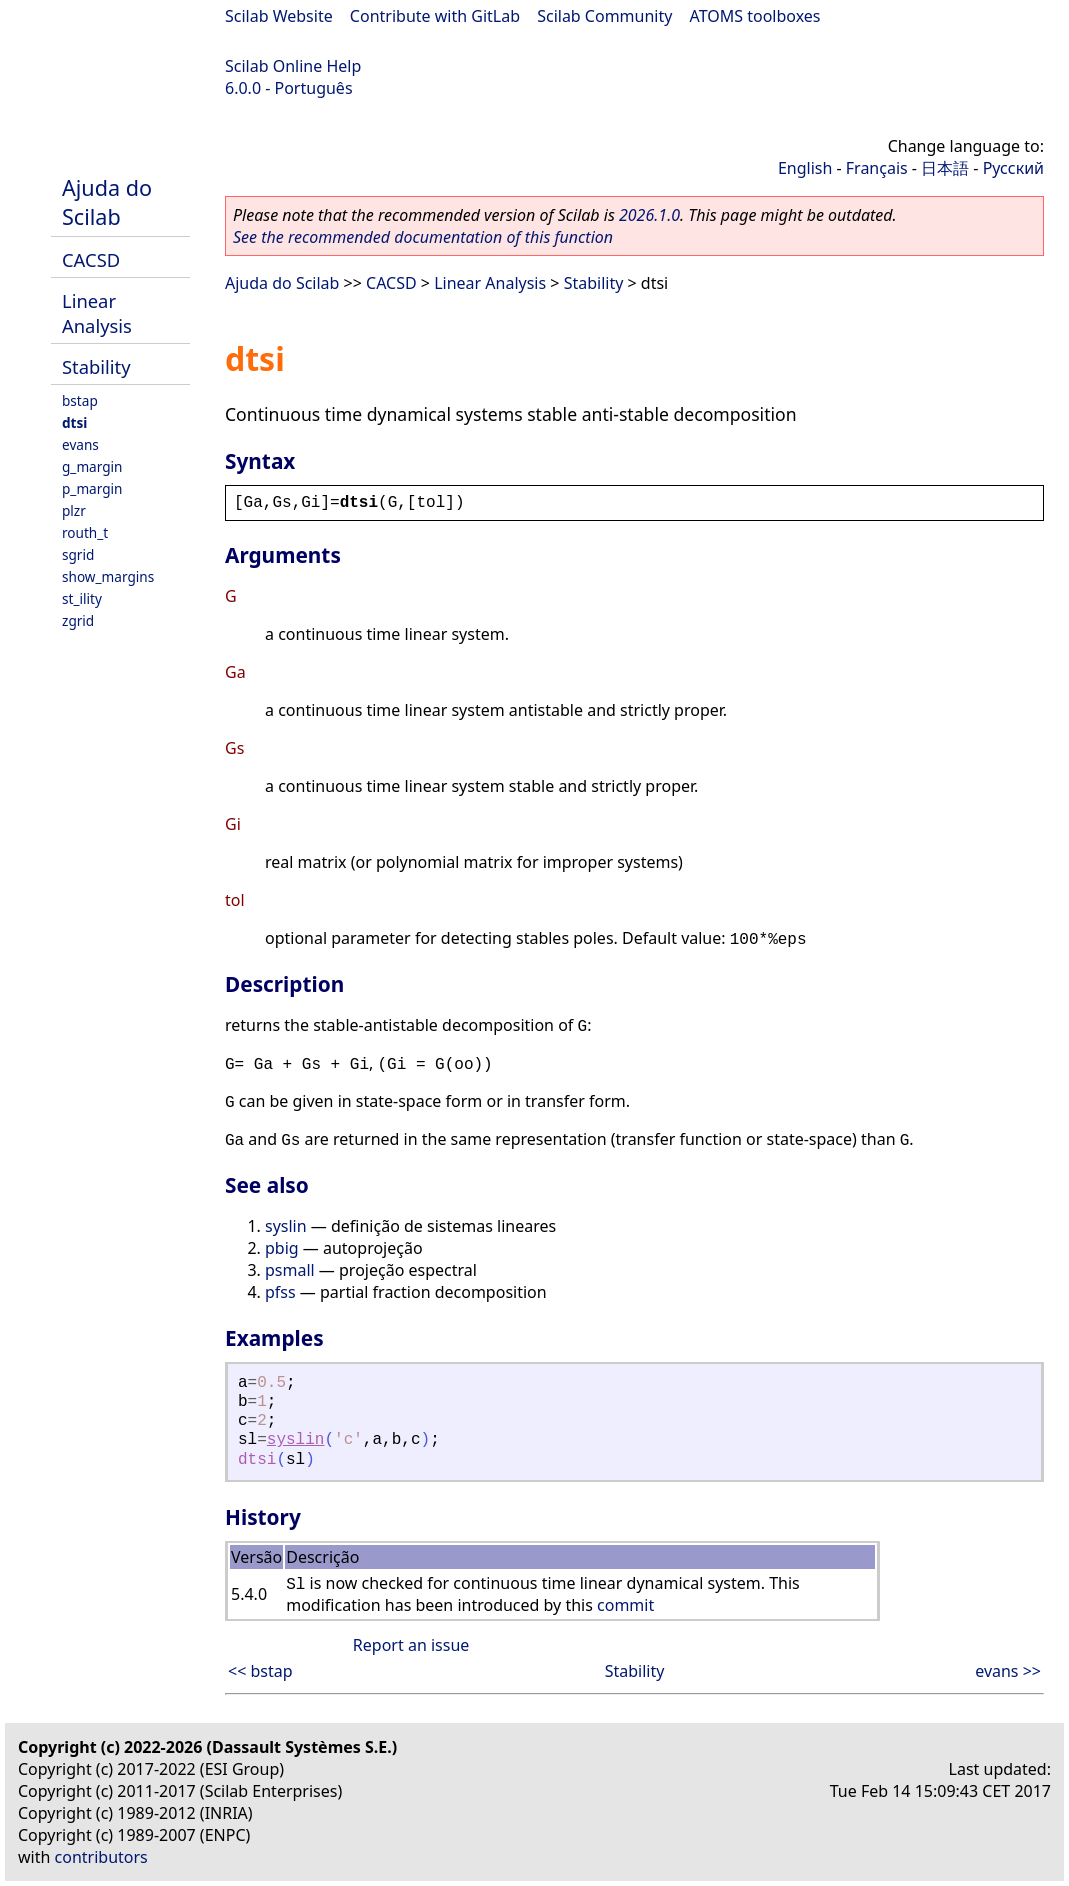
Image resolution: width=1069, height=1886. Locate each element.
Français (877, 168)
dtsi (74, 422)
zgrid (78, 620)
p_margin (92, 488)
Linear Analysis (97, 313)
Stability (96, 366)
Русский (1013, 168)
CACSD (91, 259)
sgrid (78, 554)
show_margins (108, 576)
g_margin (92, 466)
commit (625, 1605)
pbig (282, 1248)
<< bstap (260, 1671)
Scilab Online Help (293, 66)
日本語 (945, 168)
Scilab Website (279, 16)
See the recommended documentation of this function (423, 237)
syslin (286, 1226)
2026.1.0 (649, 215)
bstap (80, 400)
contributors (101, 1857)
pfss (280, 1292)
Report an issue (411, 1645)
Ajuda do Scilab (107, 202)
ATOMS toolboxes (755, 16)
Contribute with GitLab (435, 16)
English (805, 168)
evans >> (1008, 1671)
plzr (74, 510)
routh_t (85, 532)
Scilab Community (604, 16)
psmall (290, 1270)
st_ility (82, 598)
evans (80, 444)
